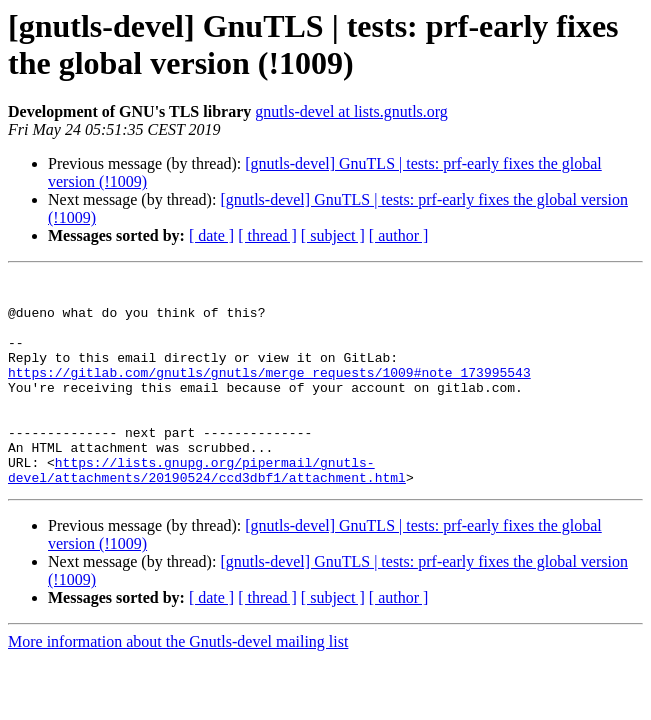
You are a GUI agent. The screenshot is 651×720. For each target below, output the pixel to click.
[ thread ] (267, 235)
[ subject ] (333, 235)
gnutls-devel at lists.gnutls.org (351, 111)
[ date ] (211, 235)
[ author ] (399, 235)
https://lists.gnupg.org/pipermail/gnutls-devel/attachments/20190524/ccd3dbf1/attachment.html (207, 510)
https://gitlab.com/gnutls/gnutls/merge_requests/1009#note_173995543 (269, 393)
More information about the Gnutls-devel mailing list (178, 683)
